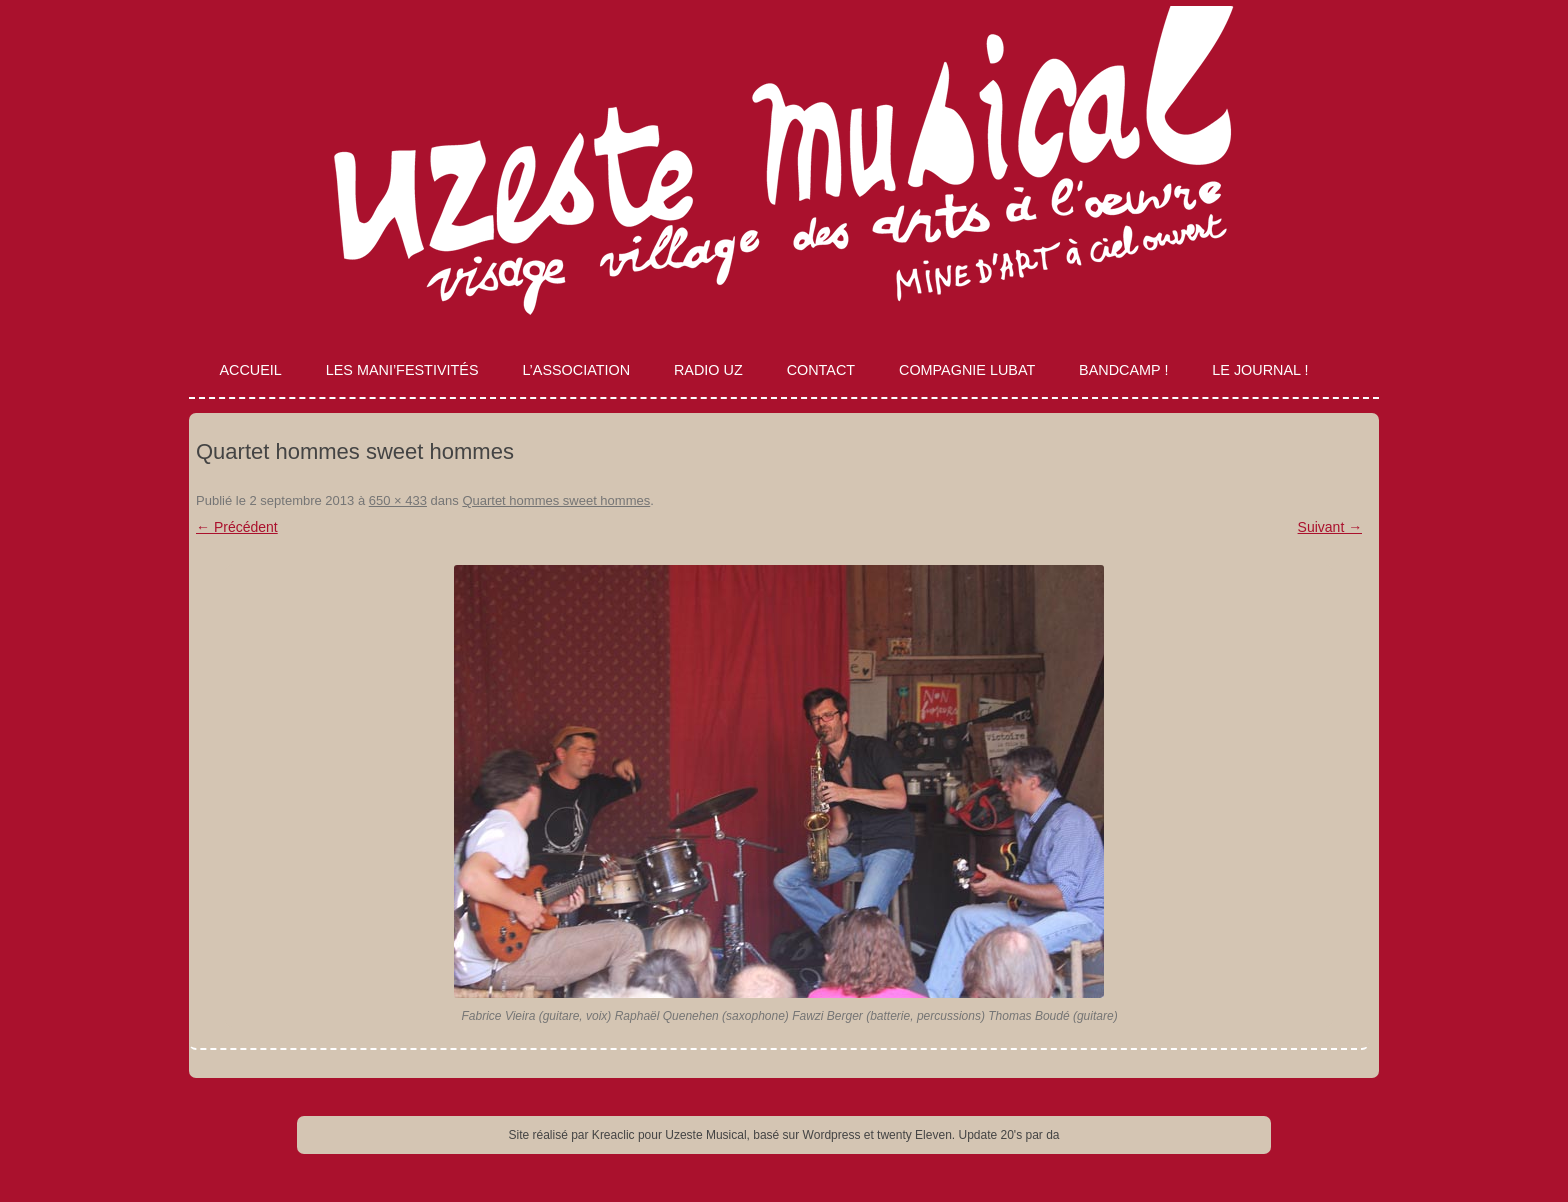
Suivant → (1330, 527)
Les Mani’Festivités (402, 370)
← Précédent (237, 527)
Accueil (250, 370)
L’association (576, 370)
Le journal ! (1260, 370)
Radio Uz (708, 370)
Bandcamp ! (1123, 370)
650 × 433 (398, 500)
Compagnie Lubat (967, 370)
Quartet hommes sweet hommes (556, 500)
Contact (821, 370)
